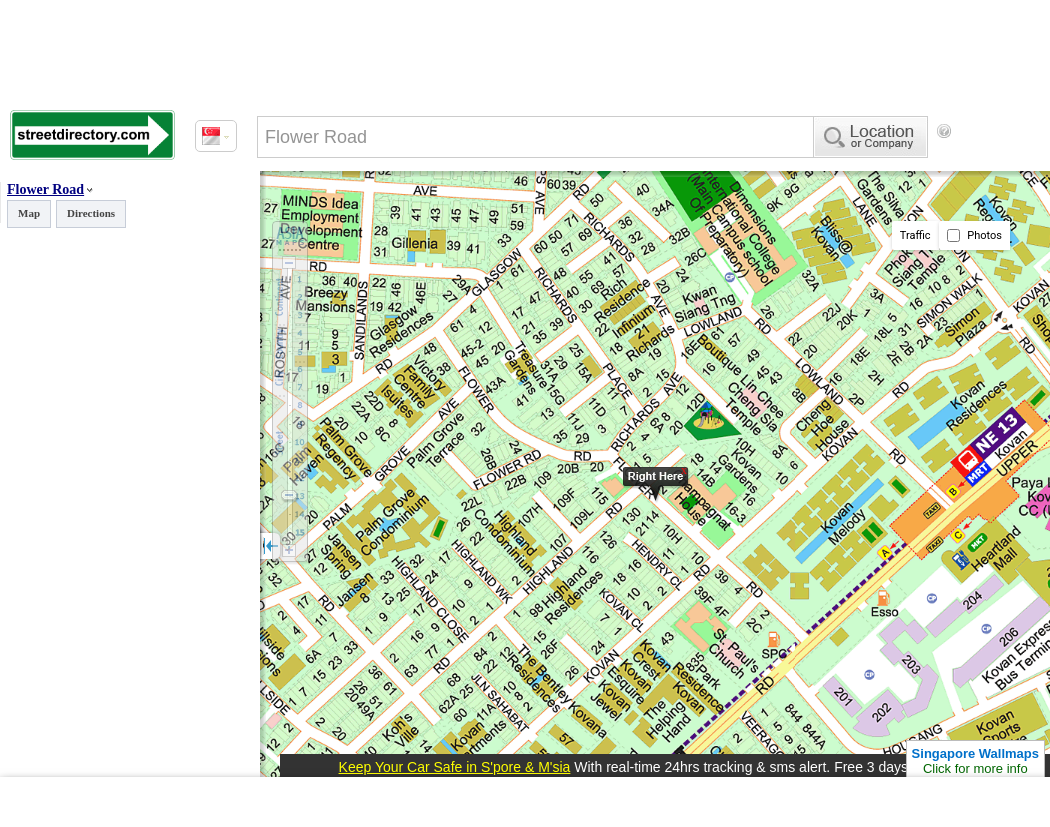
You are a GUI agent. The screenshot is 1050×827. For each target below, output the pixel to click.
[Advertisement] (340, 213)
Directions (91, 213)
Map (29, 213)
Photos (974, 235)
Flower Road (45, 189)
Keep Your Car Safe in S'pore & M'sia (455, 767)
